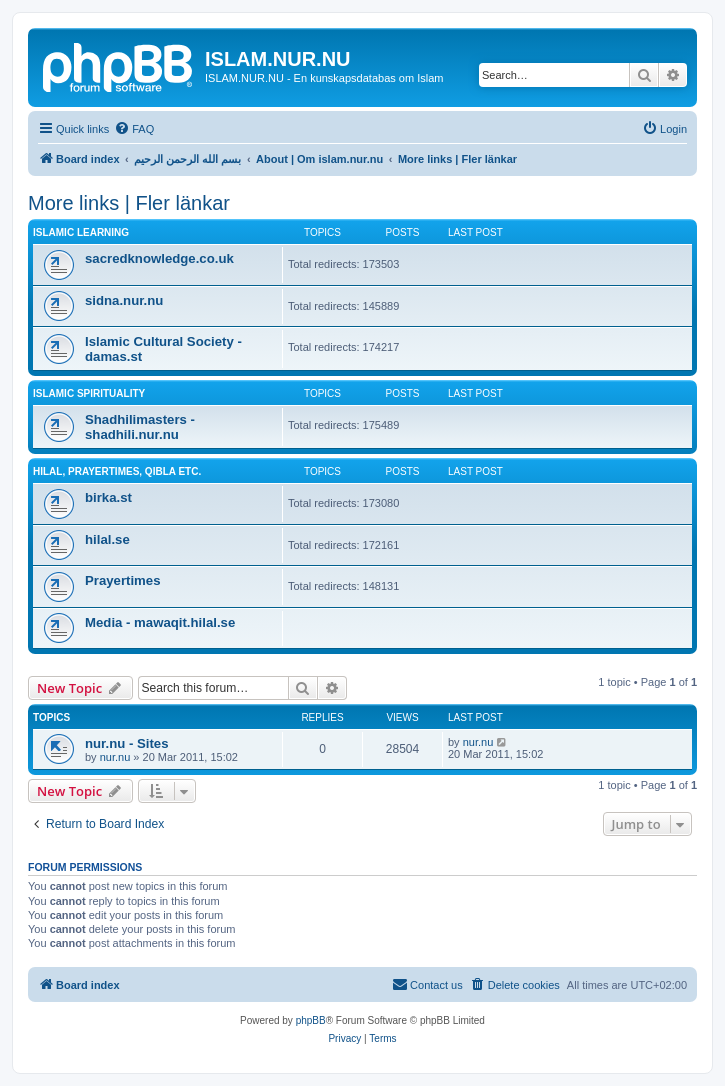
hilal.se (107, 539)
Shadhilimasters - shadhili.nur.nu (140, 427)
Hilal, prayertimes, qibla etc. (117, 471)
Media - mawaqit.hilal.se (160, 622)
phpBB (311, 1020)
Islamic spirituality (89, 393)
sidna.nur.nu (124, 300)
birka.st (108, 497)
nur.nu (115, 757)
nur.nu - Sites (127, 743)
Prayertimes (123, 580)
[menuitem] (134, 129)
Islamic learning (81, 232)
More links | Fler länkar (129, 203)
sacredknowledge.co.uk (159, 258)
